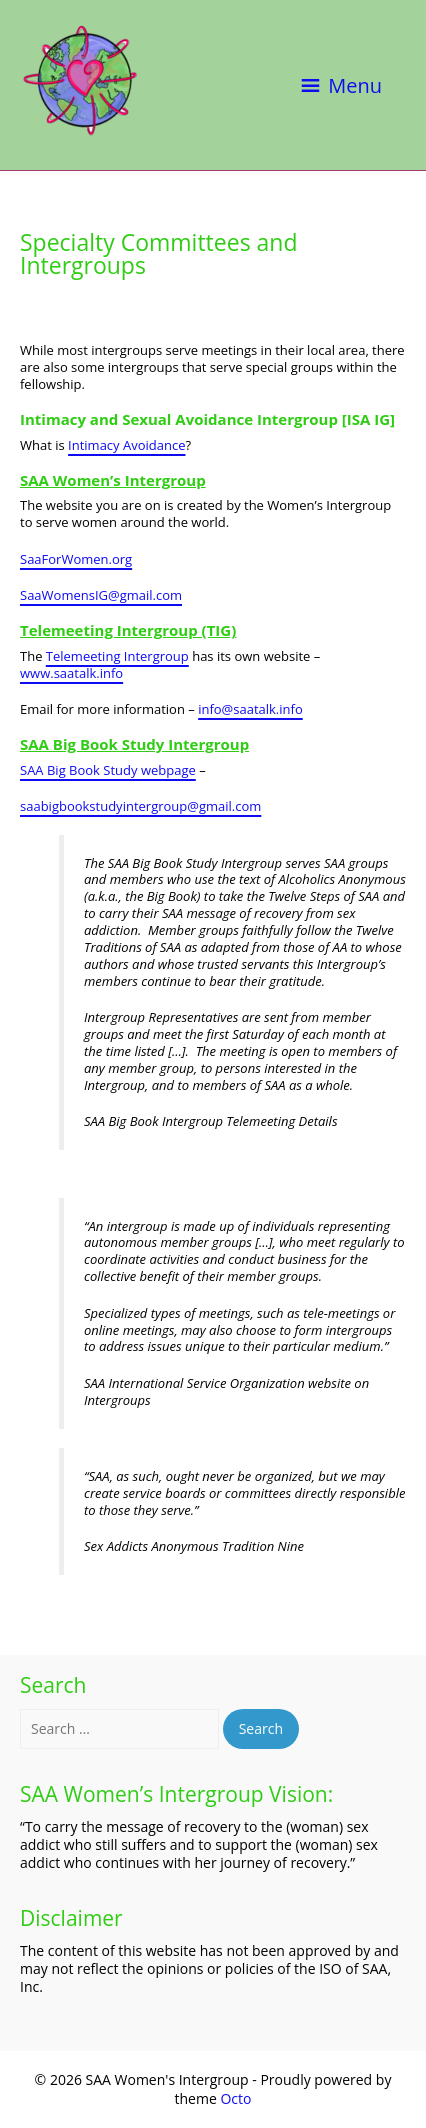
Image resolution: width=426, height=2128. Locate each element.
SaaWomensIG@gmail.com (101, 595)
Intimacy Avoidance (126, 445)
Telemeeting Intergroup (117, 656)
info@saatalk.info (250, 709)
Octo (235, 2098)
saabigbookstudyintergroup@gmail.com (140, 806)
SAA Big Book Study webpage (108, 770)
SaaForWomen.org (76, 559)
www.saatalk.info (71, 673)
